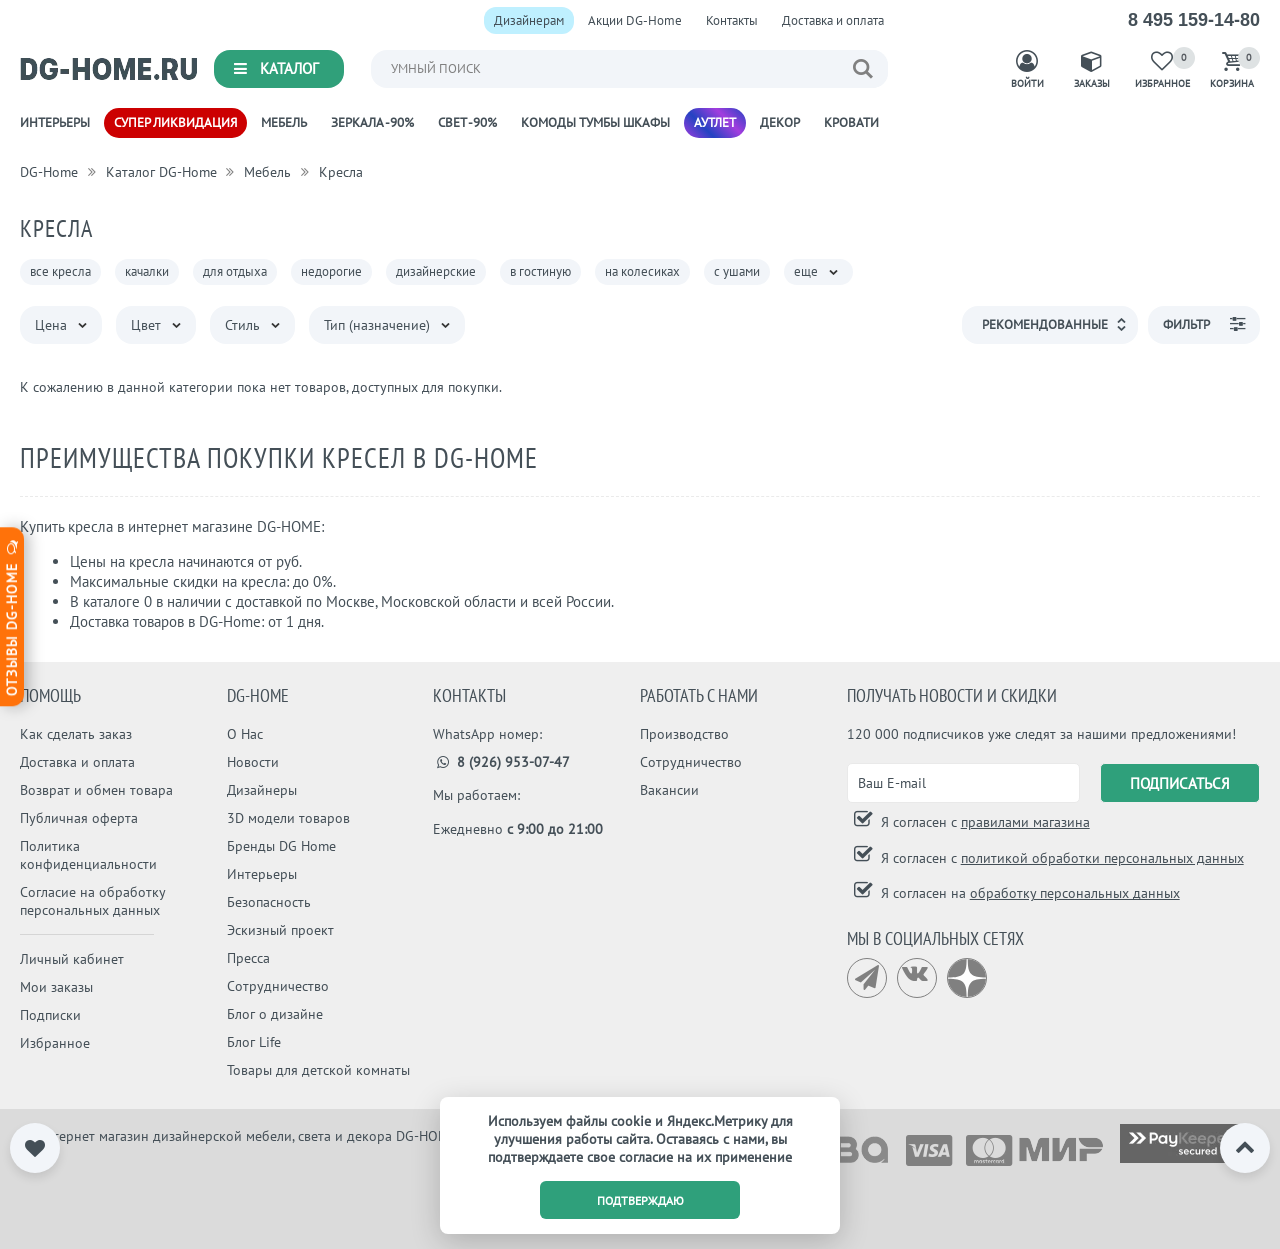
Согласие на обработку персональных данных (92, 901)
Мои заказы (56, 987)
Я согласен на (1028, 893)
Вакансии (669, 790)
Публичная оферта (79, 818)
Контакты (732, 20)
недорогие (331, 271)
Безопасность (269, 902)
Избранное (55, 1043)
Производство (684, 734)
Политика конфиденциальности (88, 855)
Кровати (851, 122)
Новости (253, 762)
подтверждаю (640, 1200)
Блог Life (254, 1042)
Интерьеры (55, 122)
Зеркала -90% (372, 122)
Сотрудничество (278, 986)
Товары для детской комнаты (318, 1070)
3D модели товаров (288, 818)
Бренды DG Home (281, 846)
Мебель (284, 122)
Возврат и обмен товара (96, 790)
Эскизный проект (280, 930)
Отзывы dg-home (12, 616)
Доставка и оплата (833, 20)
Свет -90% (467, 122)
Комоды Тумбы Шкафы (595, 122)
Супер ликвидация (175, 122)
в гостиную (540, 271)
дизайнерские (436, 271)
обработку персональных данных (1075, 893)
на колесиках (642, 271)
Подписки (50, 1015)
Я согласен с (983, 822)
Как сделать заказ (76, 734)
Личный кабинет (72, 959)
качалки (147, 271)
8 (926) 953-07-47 (501, 762)
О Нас (245, 734)
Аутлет (715, 122)
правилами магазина (1025, 822)
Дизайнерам (529, 20)
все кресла (60, 271)
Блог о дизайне (275, 1014)
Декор (780, 122)
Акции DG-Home (635, 20)
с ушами (737, 271)
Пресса (248, 958)
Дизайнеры (262, 790)
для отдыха (235, 271)
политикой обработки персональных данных (1102, 858)
